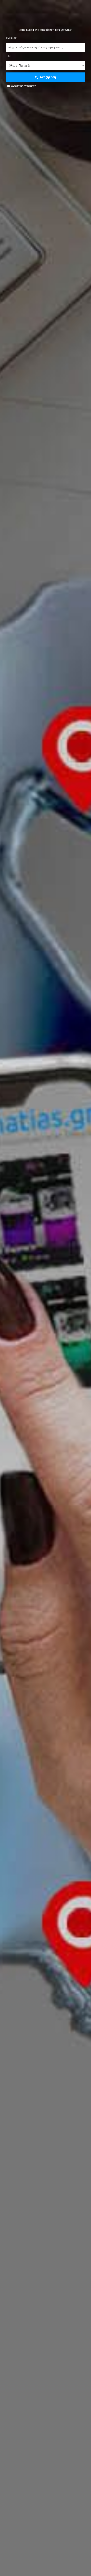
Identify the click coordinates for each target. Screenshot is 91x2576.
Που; (8, 56)
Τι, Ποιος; (11, 37)
